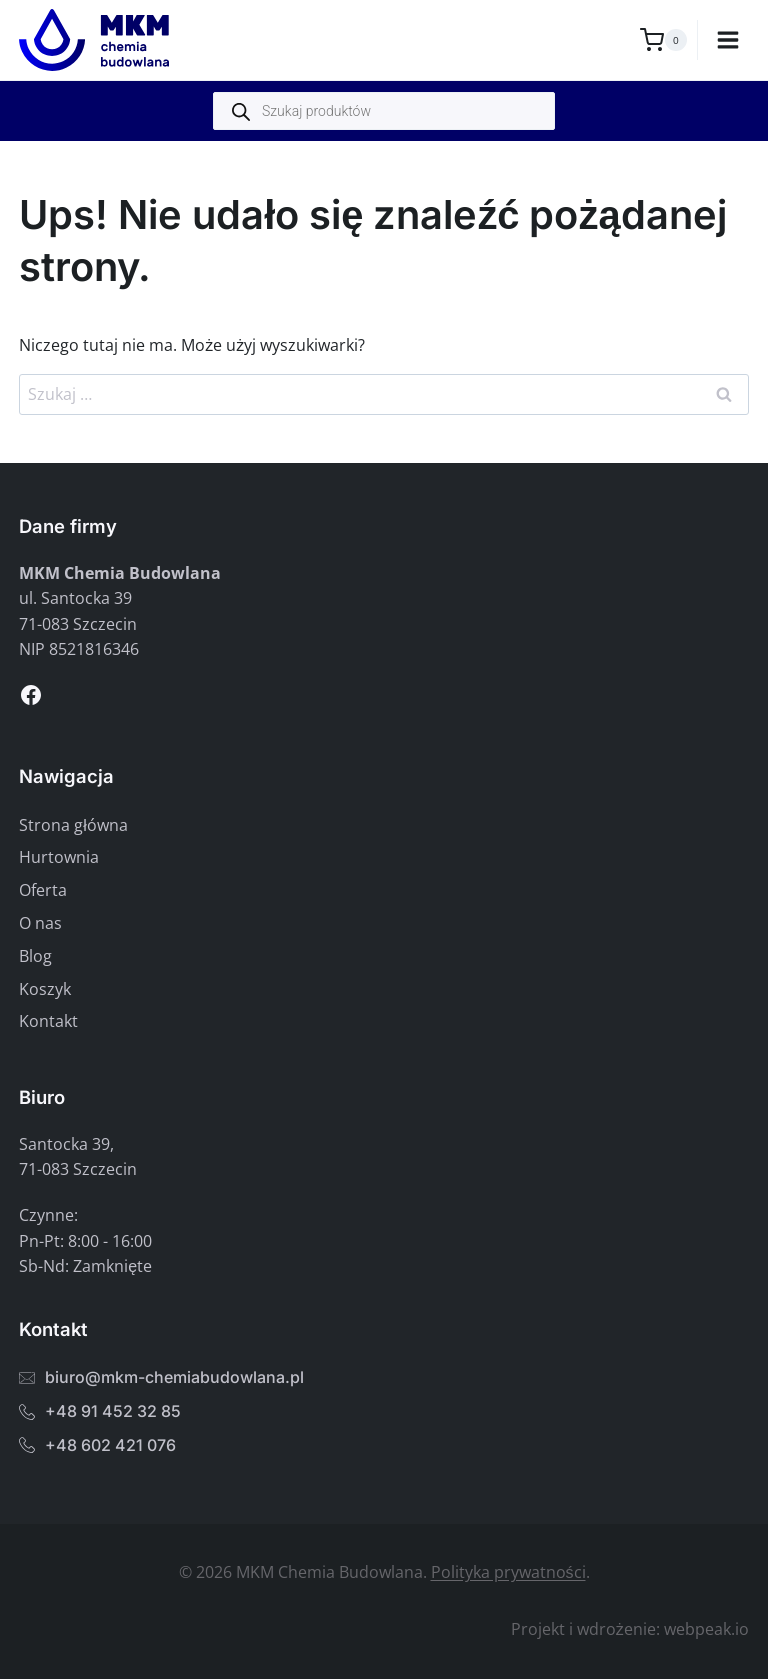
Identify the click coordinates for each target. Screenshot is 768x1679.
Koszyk (45, 989)
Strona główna (73, 825)
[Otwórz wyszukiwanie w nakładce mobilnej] (384, 111)
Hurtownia (59, 857)
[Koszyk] (663, 40)
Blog (35, 956)
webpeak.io (706, 1629)
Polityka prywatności (508, 1572)
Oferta (43, 890)
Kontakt (48, 1021)
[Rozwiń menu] (728, 39)
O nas (40, 923)
